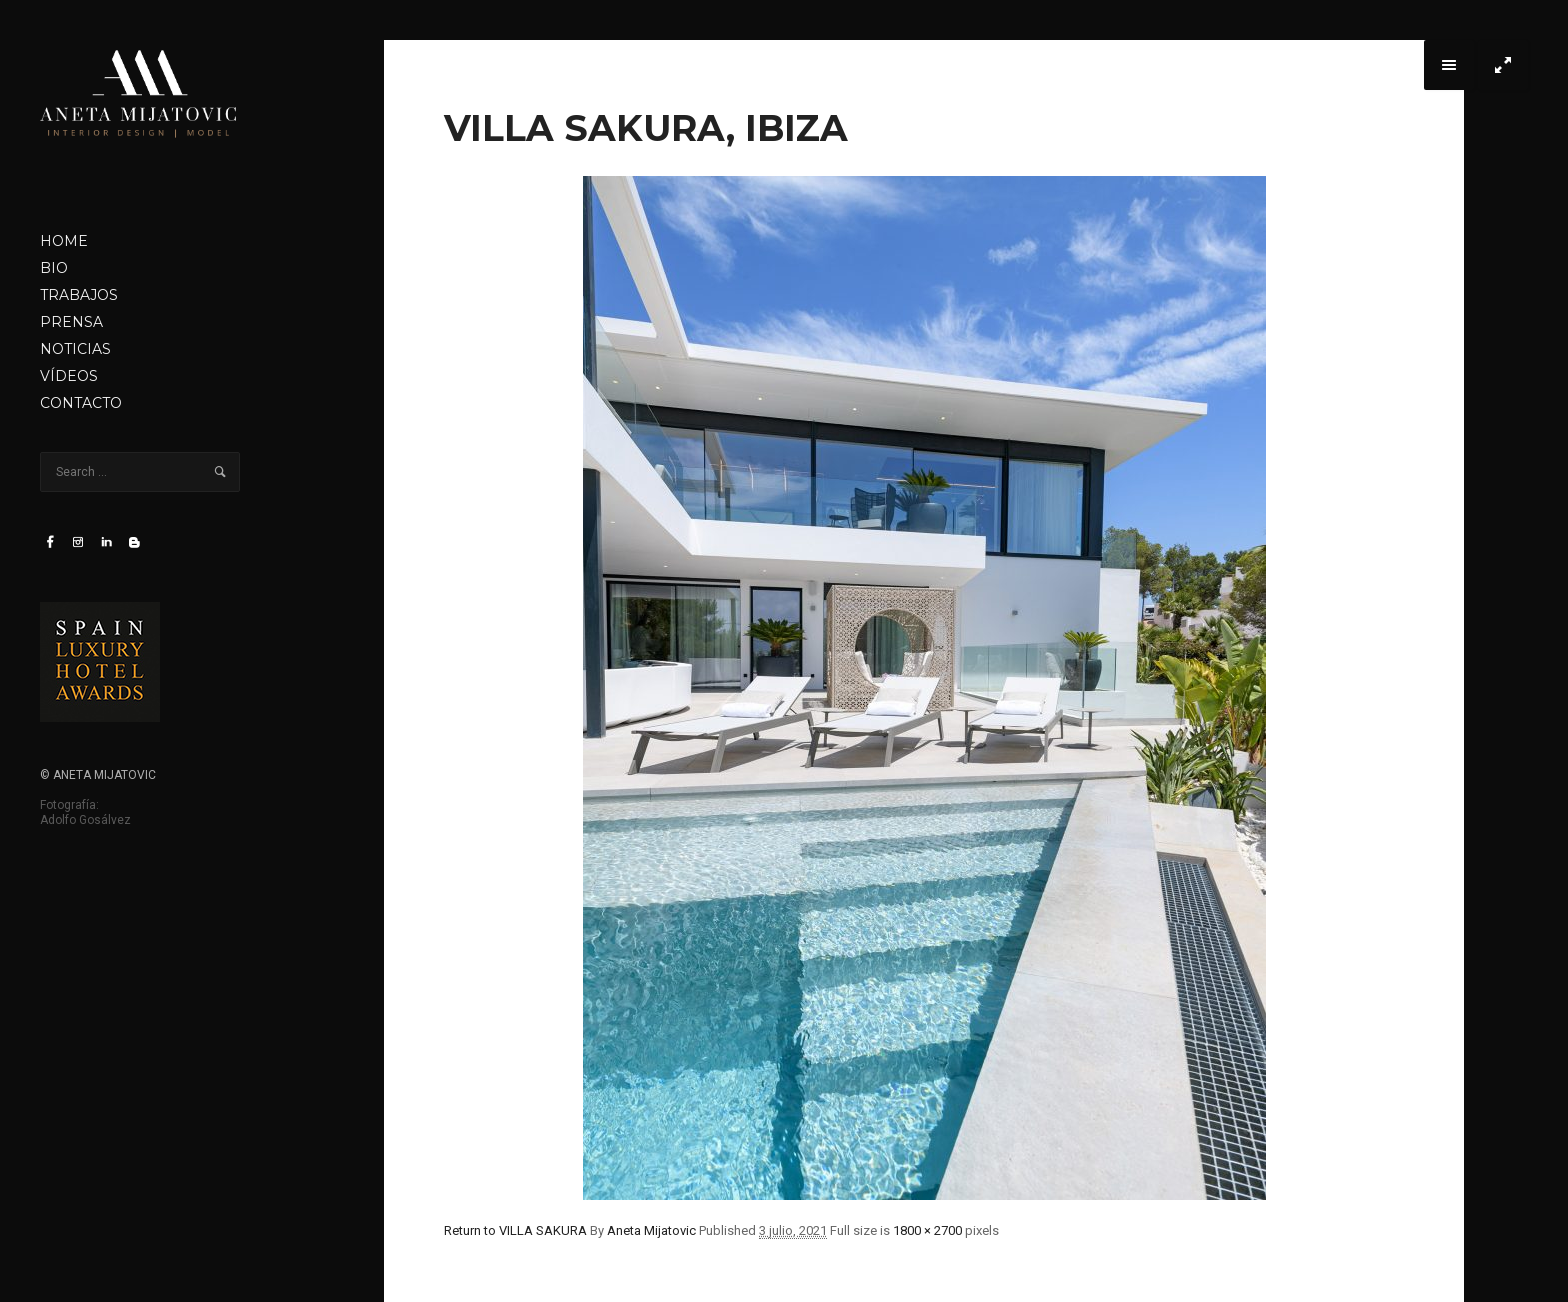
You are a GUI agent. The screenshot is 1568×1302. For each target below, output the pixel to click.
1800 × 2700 (927, 1230)
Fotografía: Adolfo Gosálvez (85, 812)
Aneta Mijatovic (651, 1230)
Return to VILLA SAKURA (515, 1230)
